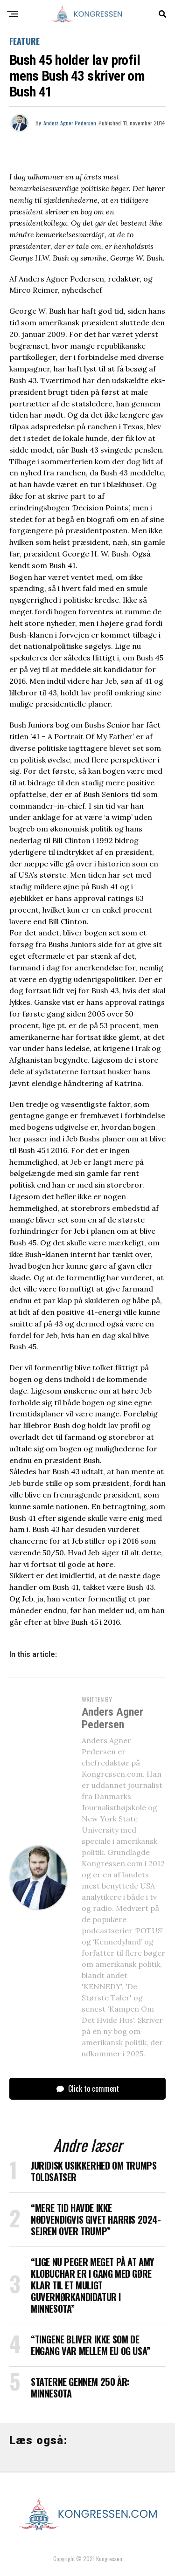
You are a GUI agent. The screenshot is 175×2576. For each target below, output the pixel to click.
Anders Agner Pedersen (69, 123)
